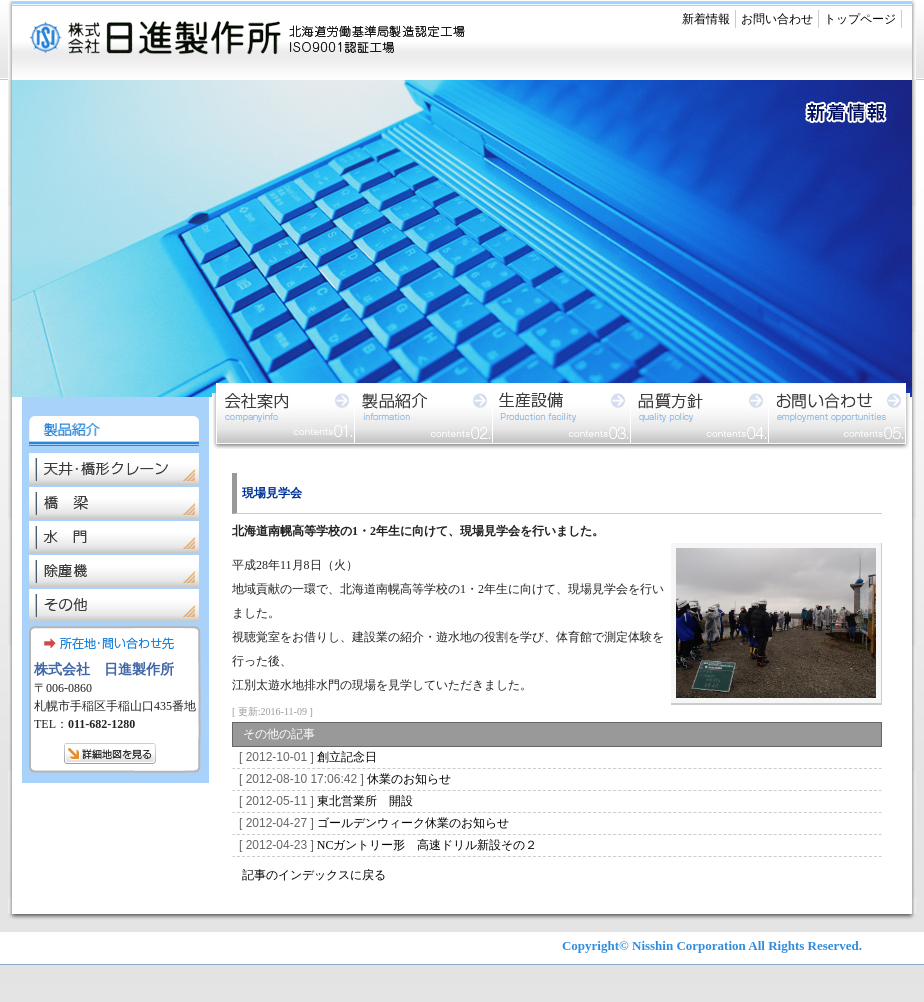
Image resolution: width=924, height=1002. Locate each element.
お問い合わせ (777, 19)
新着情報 (706, 19)
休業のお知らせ (342, 779)
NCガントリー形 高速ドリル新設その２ (385, 845)
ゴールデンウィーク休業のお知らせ (371, 823)
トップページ (860, 19)
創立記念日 (305, 757)
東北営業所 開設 (323, 801)
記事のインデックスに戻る (314, 875)
